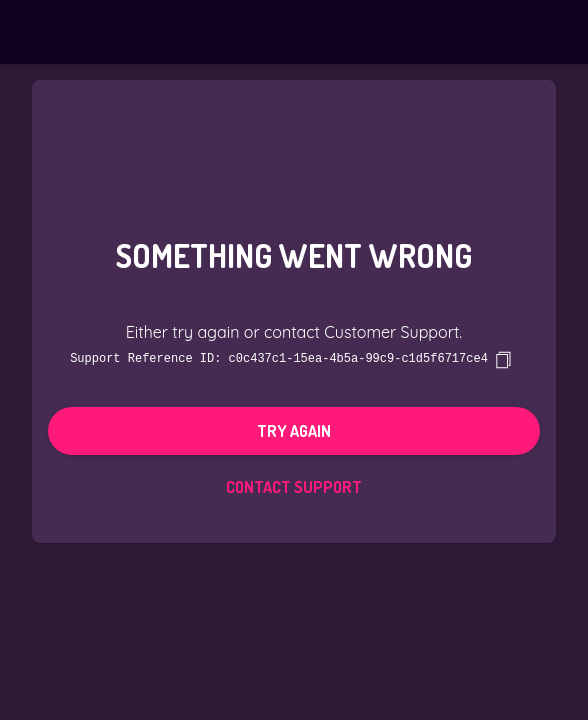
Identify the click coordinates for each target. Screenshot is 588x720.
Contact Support (294, 486)
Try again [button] (294, 430)
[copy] (503, 359)
